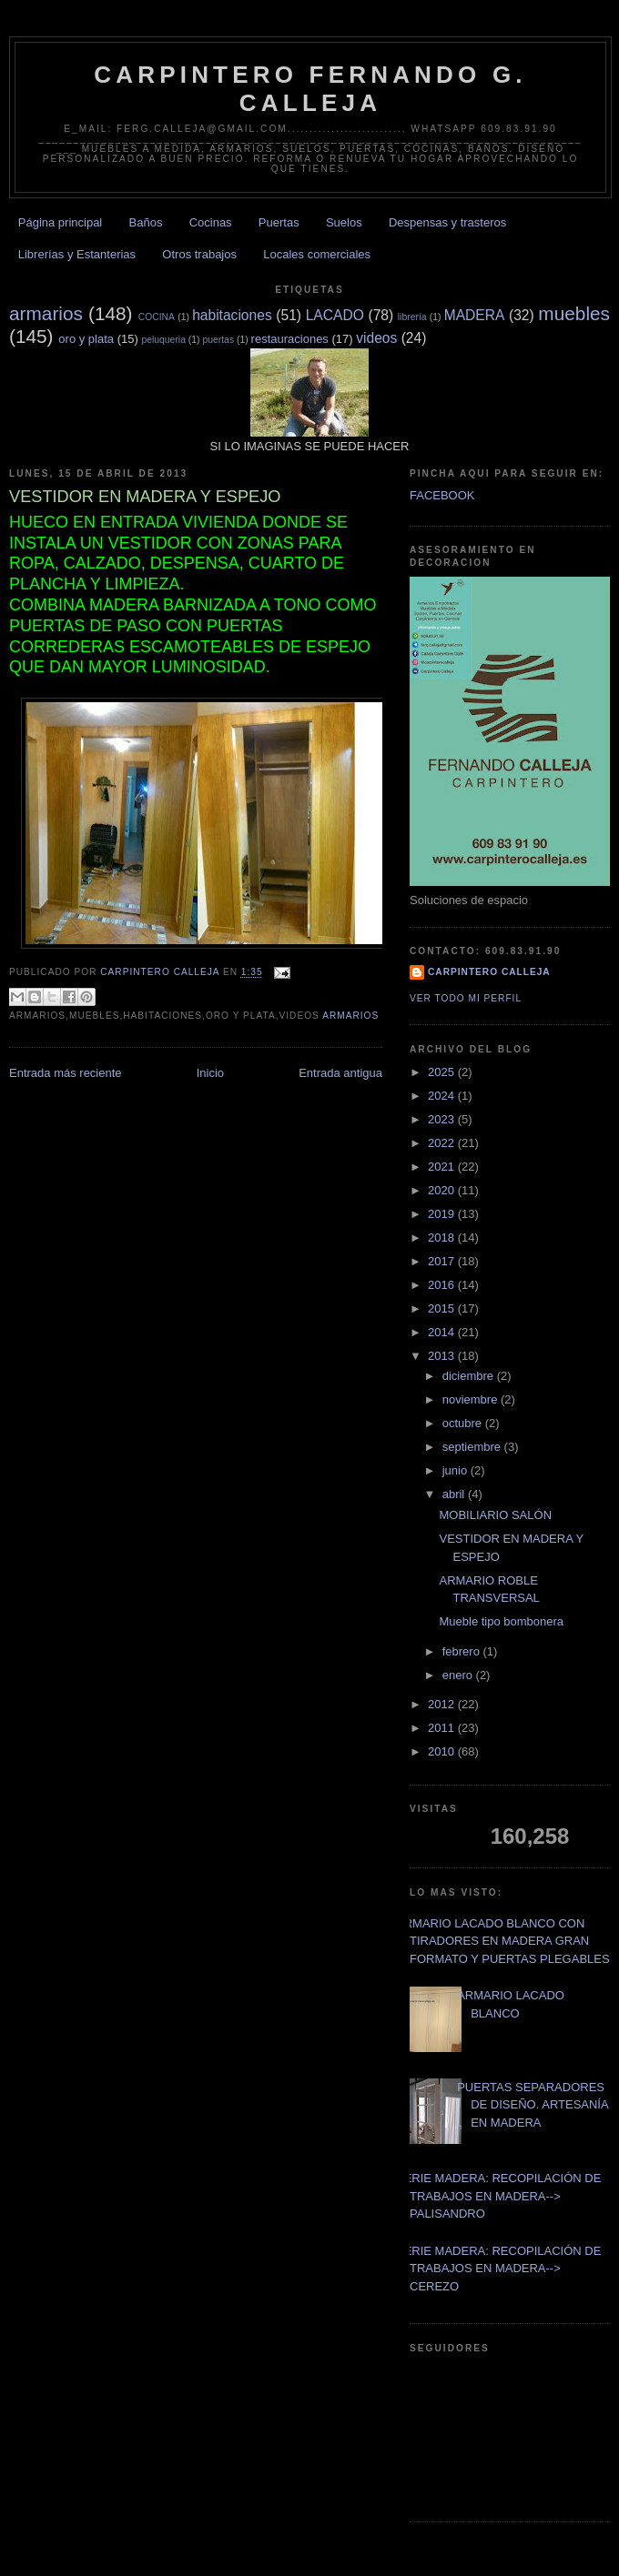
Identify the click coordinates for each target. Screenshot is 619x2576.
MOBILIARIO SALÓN (495, 1515)
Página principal (60, 222)
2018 (443, 1237)
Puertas (279, 222)
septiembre (473, 1447)
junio (456, 1470)
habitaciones (232, 315)
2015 (443, 1308)
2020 (443, 1190)
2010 (443, 1751)
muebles (574, 313)
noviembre (471, 1399)
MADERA (474, 315)
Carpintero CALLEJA (489, 972)
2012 (443, 1704)
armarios (46, 313)
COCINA (156, 317)
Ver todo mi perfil (466, 998)
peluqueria (163, 340)
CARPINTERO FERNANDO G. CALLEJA (310, 88)
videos (376, 338)
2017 (443, 1261)
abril (455, 1494)
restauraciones (290, 339)
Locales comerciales (316, 254)
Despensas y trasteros (447, 222)
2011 (443, 1728)
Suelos (344, 222)
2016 (443, 1285)
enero (459, 1675)
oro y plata (86, 339)
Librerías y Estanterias (77, 254)
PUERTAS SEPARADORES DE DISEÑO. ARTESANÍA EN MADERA (532, 2104)
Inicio (210, 1073)
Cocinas (210, 222)
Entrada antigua (340, 1073)
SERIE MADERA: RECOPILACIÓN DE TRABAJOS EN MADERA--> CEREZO (498, 2268)
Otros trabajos (199, 254)
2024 (443, 1095)
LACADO (335, 315)
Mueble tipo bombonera (501, 1621)
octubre (463, 1423)
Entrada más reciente (65, 1073)
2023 (443, 1119)
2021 (443, 1166)
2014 (443, 1332)
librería (412, 317)
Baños (146, 222)
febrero (462, 1651)
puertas (218, 340)
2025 (443, 1072)
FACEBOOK (442, 495)
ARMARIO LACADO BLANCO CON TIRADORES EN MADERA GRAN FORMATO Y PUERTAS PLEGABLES (503, 1941)
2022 (443, 1143)
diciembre (469, 1376)
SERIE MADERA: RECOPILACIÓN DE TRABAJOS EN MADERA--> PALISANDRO (498, 2195)
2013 (443, 1356)
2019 (443, 1214)
